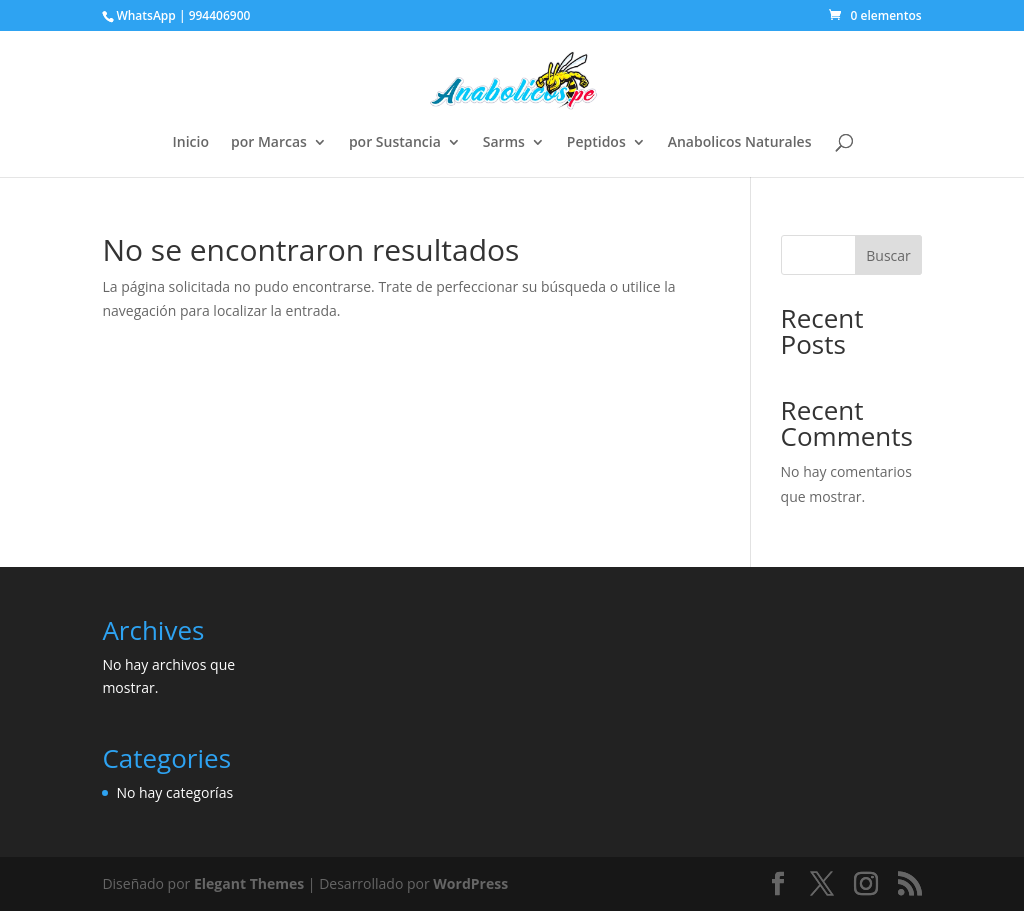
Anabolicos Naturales (740, 143)
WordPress (470, 883)
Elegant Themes (249, 883)
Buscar (888, 255)
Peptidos (596, 143)
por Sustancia (395, 143)
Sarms (504, 143)
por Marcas (269, 143)
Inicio (191, 143)
